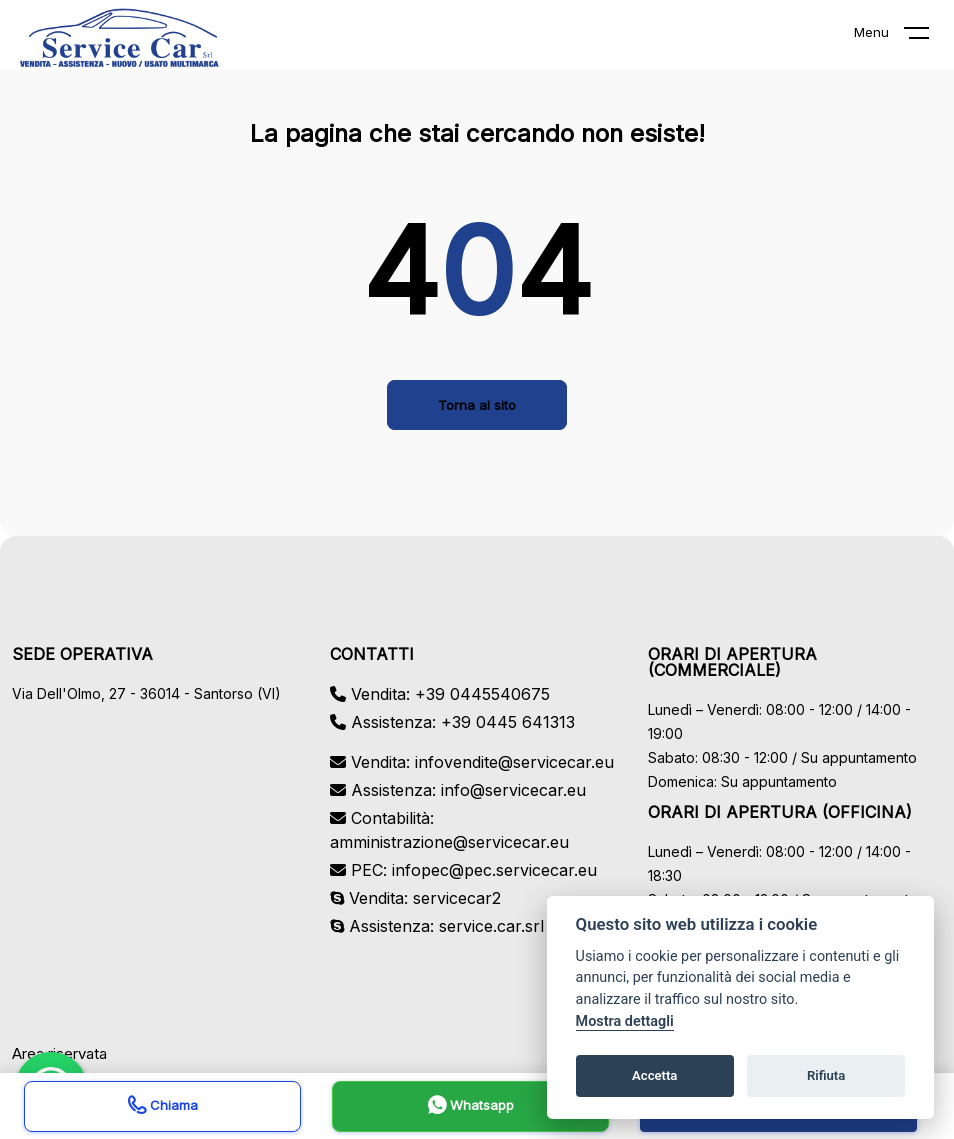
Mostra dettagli (625, 1021)
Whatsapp (471, 1107)
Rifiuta (826, 1075)
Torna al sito (477, 405)
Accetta (654, 1075)
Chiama (163, 1107)
